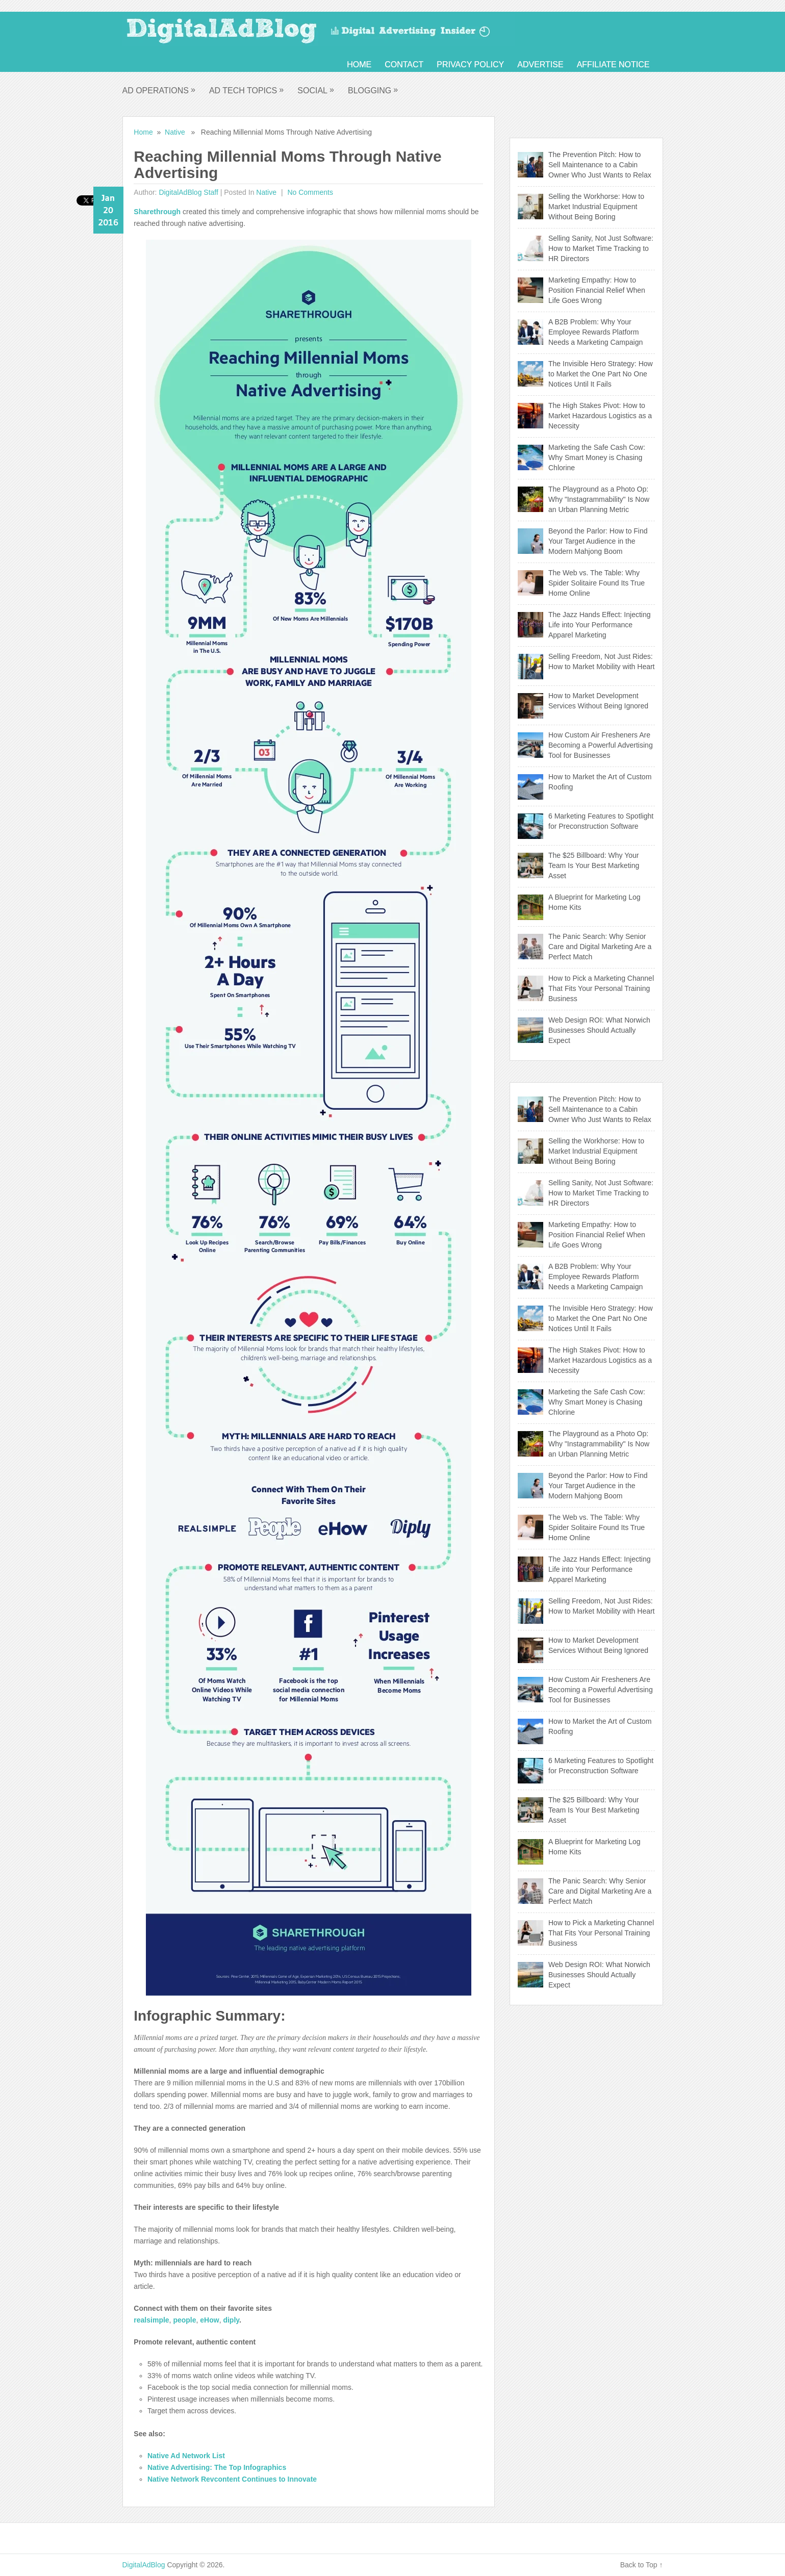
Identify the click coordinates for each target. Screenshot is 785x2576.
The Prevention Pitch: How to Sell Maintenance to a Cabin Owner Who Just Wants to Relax (599, 164)
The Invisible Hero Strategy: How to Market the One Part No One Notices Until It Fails (600, 374)
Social (316, 90)
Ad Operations (159, 90)
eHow (209, 2320)
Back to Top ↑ (641, 2565)
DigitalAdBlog (143, 2565)
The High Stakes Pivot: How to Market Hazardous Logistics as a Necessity (600, 415)
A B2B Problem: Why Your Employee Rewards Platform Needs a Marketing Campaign (595, 332)
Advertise (540, 64)
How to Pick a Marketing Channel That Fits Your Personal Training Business (601, 988)
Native (175, 132)
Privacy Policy (470, 64)
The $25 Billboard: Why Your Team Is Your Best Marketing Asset (593, 865)
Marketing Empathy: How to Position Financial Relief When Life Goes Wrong (596, 290)
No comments (309, 192)
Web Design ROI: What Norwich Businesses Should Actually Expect (599, 1030)
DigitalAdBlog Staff (188, 192)
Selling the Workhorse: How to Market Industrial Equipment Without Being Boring (596, 206)
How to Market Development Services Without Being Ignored (598, 701)
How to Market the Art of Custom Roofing (599, 782)
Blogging (373, 90)
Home (359, 64)
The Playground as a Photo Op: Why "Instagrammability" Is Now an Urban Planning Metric (598, 499)
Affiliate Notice (613, 64)
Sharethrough (158, 212)
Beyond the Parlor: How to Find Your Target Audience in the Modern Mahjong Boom (598, 541)
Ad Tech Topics (247, 90)
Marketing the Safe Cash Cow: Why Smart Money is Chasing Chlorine (596, 457)
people (184, 2320)
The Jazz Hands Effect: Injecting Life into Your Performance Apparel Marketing (599, 624)
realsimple (151, 2320)
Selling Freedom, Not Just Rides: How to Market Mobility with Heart (601, 661)
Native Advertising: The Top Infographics (216, 2467)
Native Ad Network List (186, 2456)
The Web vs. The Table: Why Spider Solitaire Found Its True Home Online (596, 583)
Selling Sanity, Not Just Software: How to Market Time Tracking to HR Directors (600, 248)
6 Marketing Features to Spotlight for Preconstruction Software (600, 821)
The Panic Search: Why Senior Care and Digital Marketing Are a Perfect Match (599, 946)
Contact (404, 64)
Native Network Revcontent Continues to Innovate (232, 2479)
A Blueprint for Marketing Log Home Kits (594, 902)
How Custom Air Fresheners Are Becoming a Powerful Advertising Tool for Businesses (600, 745)
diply (231, 2320)
